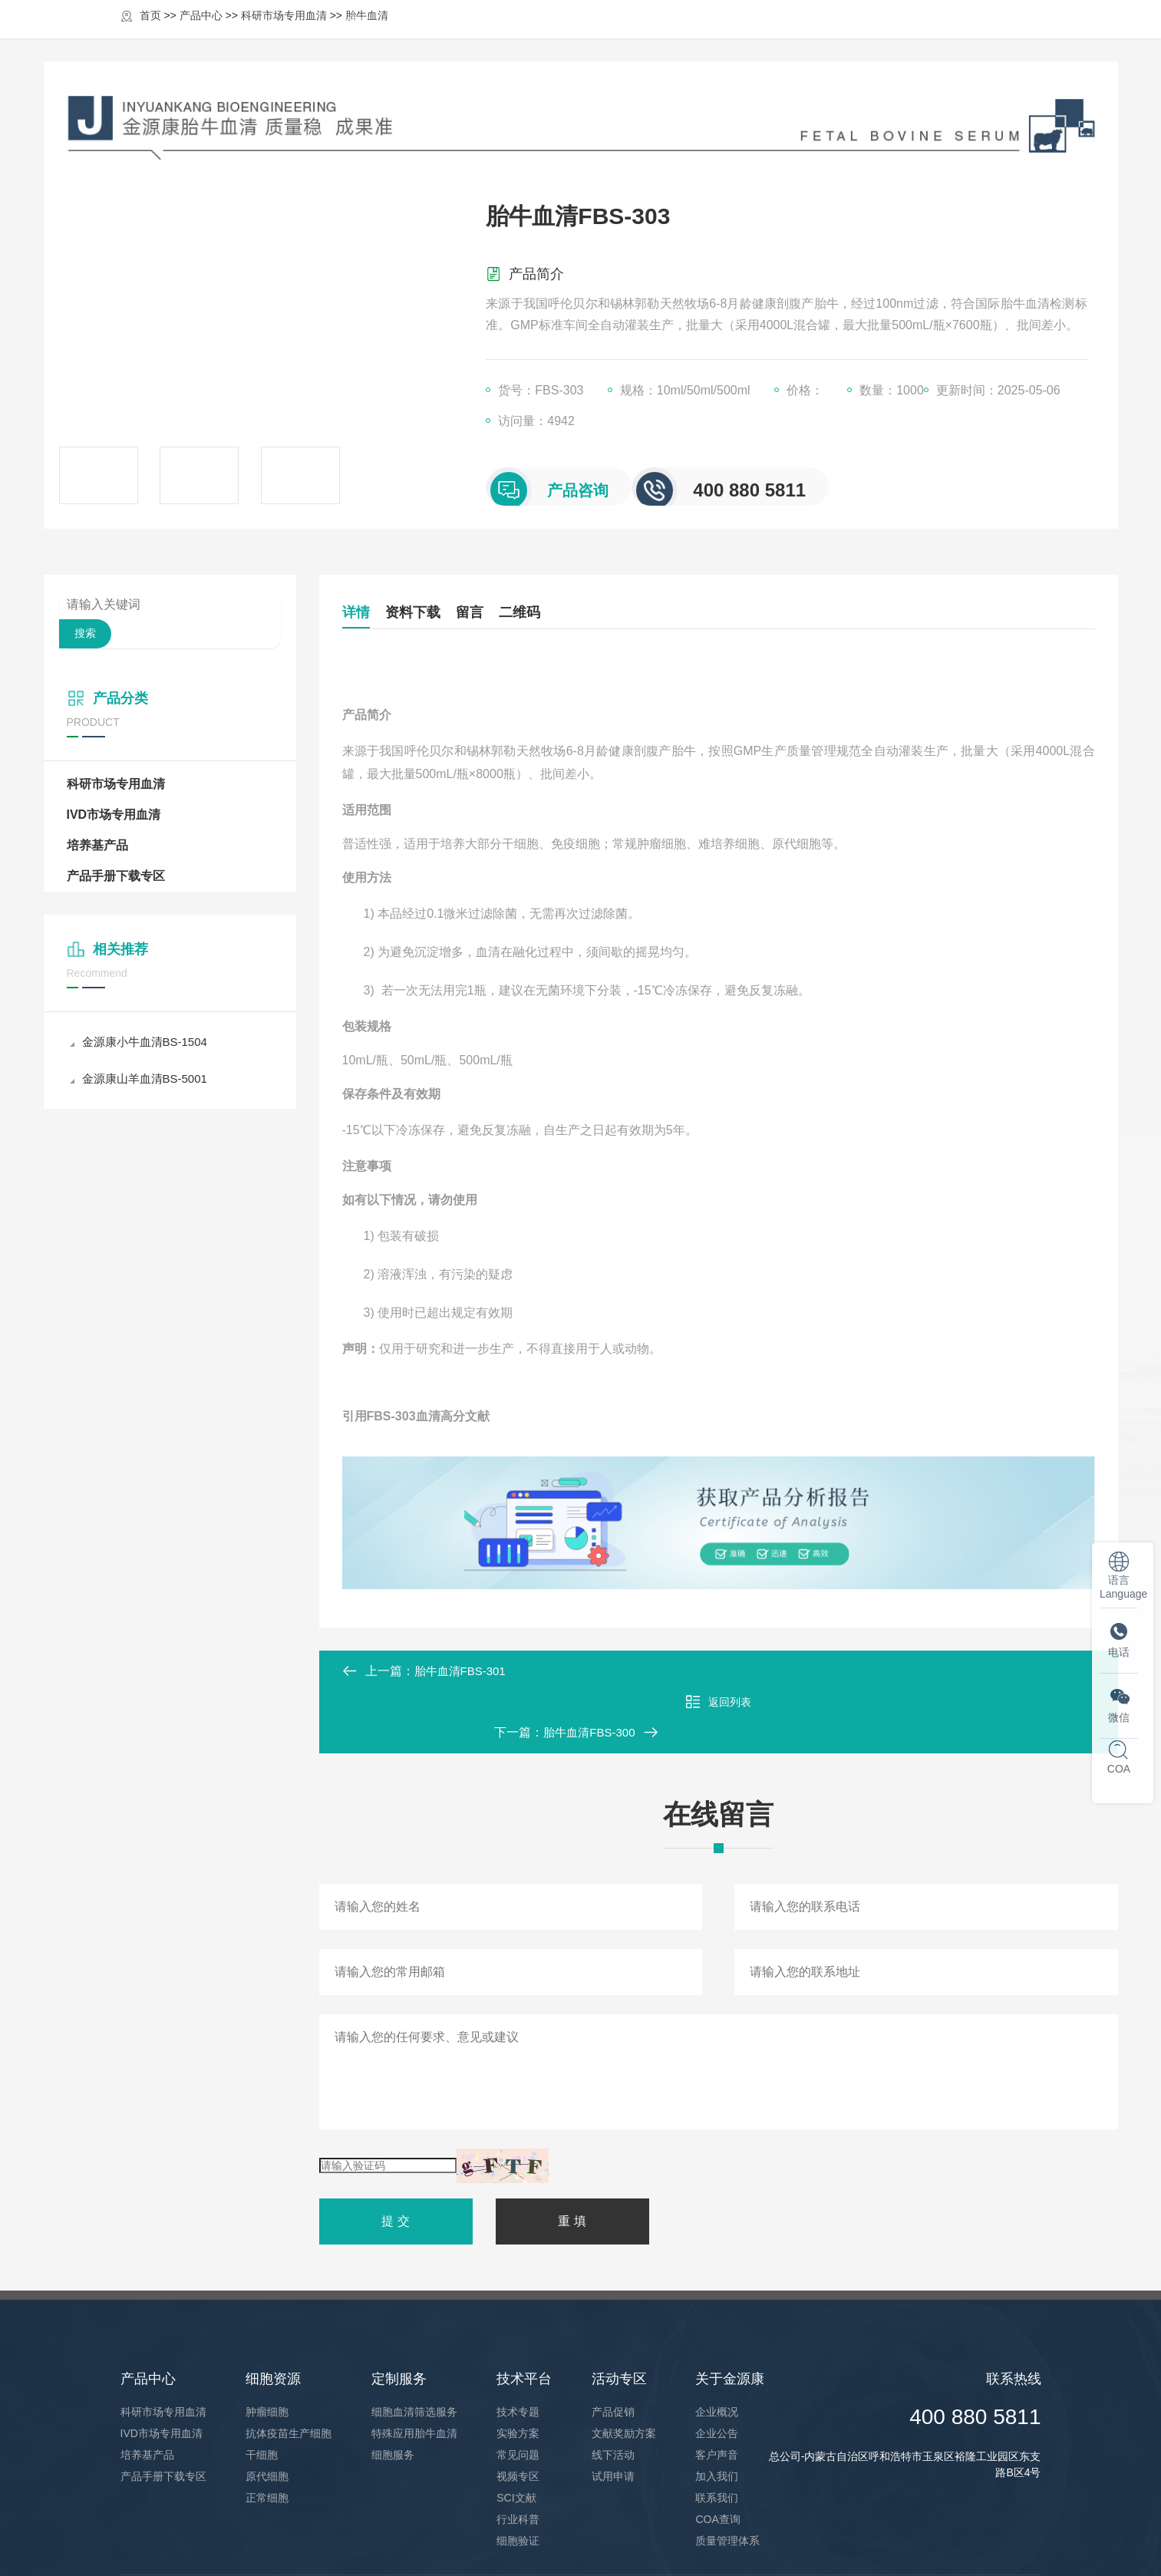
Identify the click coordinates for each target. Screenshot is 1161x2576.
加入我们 (716, 2415)
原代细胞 (267, 2415)
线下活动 (613, 2393)
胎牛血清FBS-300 (1022, 1670)
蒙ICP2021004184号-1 (435, 2544)
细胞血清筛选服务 (414, 2350)
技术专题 (517, 2350)
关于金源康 (923, 33)
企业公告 (716, 2372)
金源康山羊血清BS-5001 (143, 1078)
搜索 (85, 633)
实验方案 (517, 2372)
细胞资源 (536, 33)
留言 (531, 612)
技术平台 (726, 33)
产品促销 (613, 2350)
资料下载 (443, 612)
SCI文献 (516, 2436)
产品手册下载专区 (116, 875)
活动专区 (821, 33)
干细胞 (262, 2393)
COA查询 (717, 2458)
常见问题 (517, 2393)
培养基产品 (97, 845)
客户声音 (716, 2393)
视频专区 (517, 2415)
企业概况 (716, 2350)
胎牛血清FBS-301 (463, 1670)
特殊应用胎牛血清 (414, 2372)
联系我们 (716, 2436)
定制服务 (631, 33)
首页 (358, 33)
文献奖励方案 (624, 2372)
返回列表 (718, 1670)
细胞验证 (517, 2479)
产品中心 (441, 33)
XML (504, 2544)
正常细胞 (267, 2436)
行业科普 (517, 2458)
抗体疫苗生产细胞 (288, 2372)
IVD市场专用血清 (114, 814)
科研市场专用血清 (116, 783)
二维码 (611, 612)
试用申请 (613, 2415)
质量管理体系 (727, 2479)
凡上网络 (1019, 2544)
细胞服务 (392, 2393)
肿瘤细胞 (267, 2350)
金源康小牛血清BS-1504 (143, 1041)
